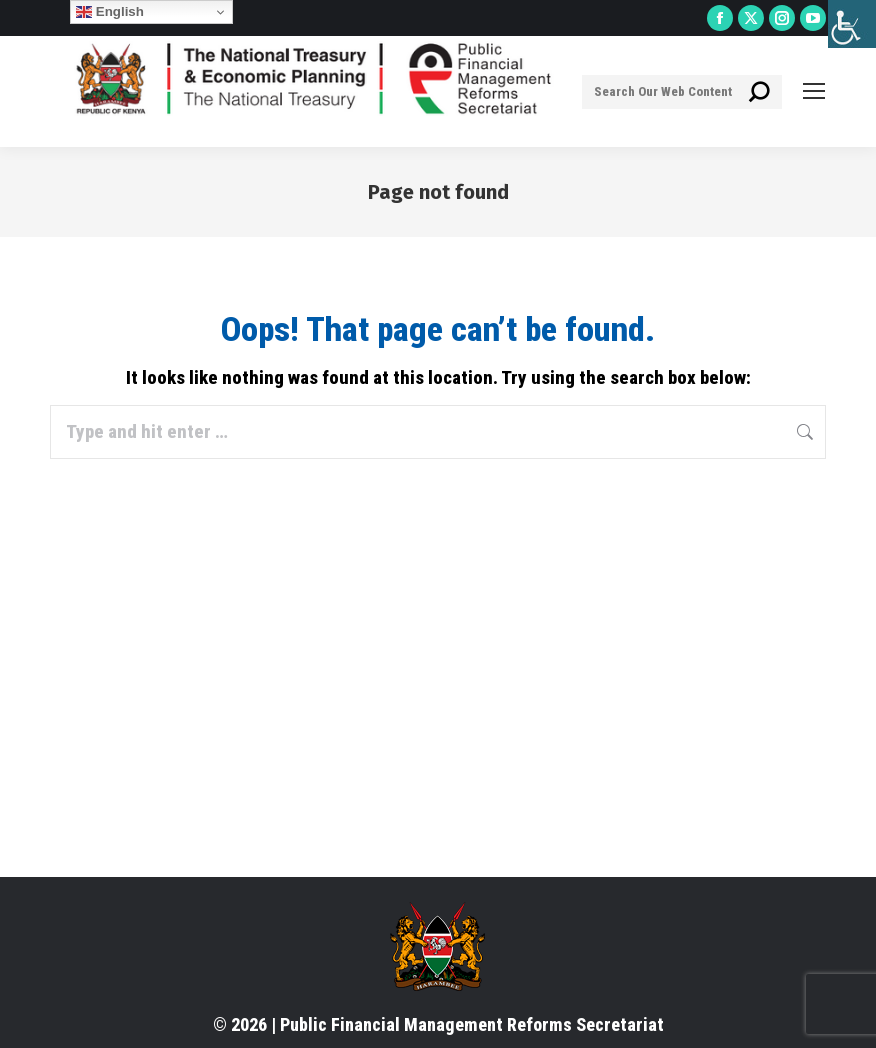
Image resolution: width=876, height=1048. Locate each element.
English (110, 12)
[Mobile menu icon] (814, 91)
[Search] (682, 92)
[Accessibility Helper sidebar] (852, 24)
